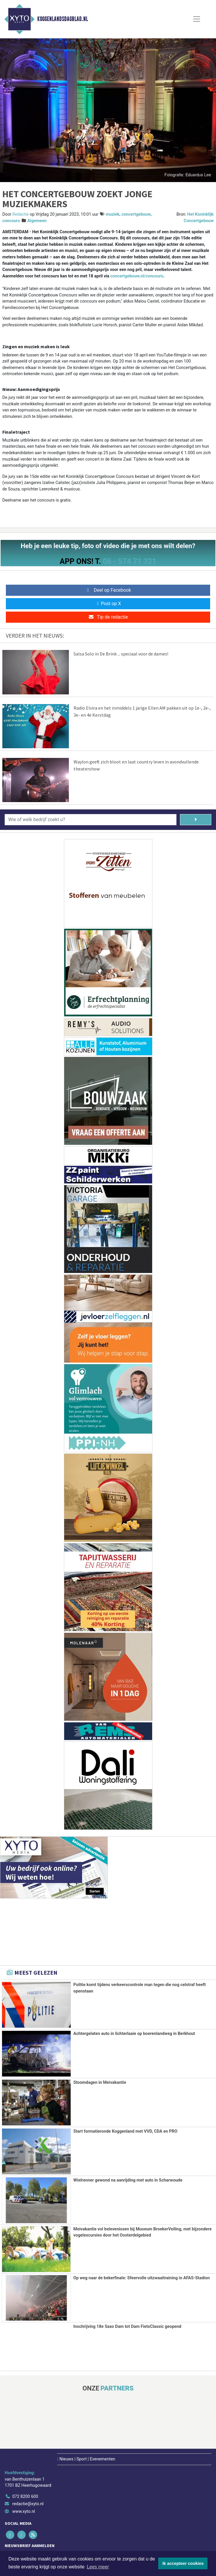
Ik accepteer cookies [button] (183, 2563)
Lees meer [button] (98, 2566)
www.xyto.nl (23, 2510)
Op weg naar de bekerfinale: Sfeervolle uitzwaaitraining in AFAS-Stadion (141, 2277)
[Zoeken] (196, 819)
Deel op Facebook (108, 590)
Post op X (108, 603)
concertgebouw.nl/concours (136, 276)
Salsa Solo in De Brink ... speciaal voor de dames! (121, 654)
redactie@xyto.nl (28, 2503)
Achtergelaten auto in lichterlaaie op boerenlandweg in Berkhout (134, 2033)
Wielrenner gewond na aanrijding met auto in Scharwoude (127, 2179)
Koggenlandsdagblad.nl (62, 19)
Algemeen (37, 220)
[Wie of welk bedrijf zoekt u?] (90, 819)
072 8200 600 (25, 2495)
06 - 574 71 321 (129, 561)
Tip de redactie (108, 617)
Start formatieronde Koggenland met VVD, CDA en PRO (125, 2131)
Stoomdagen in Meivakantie (99, 2082)
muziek (113, 214)
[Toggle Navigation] (196, 19)
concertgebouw (136, 214)
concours (11, 220)
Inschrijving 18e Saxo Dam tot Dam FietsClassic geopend (127, 2325)
